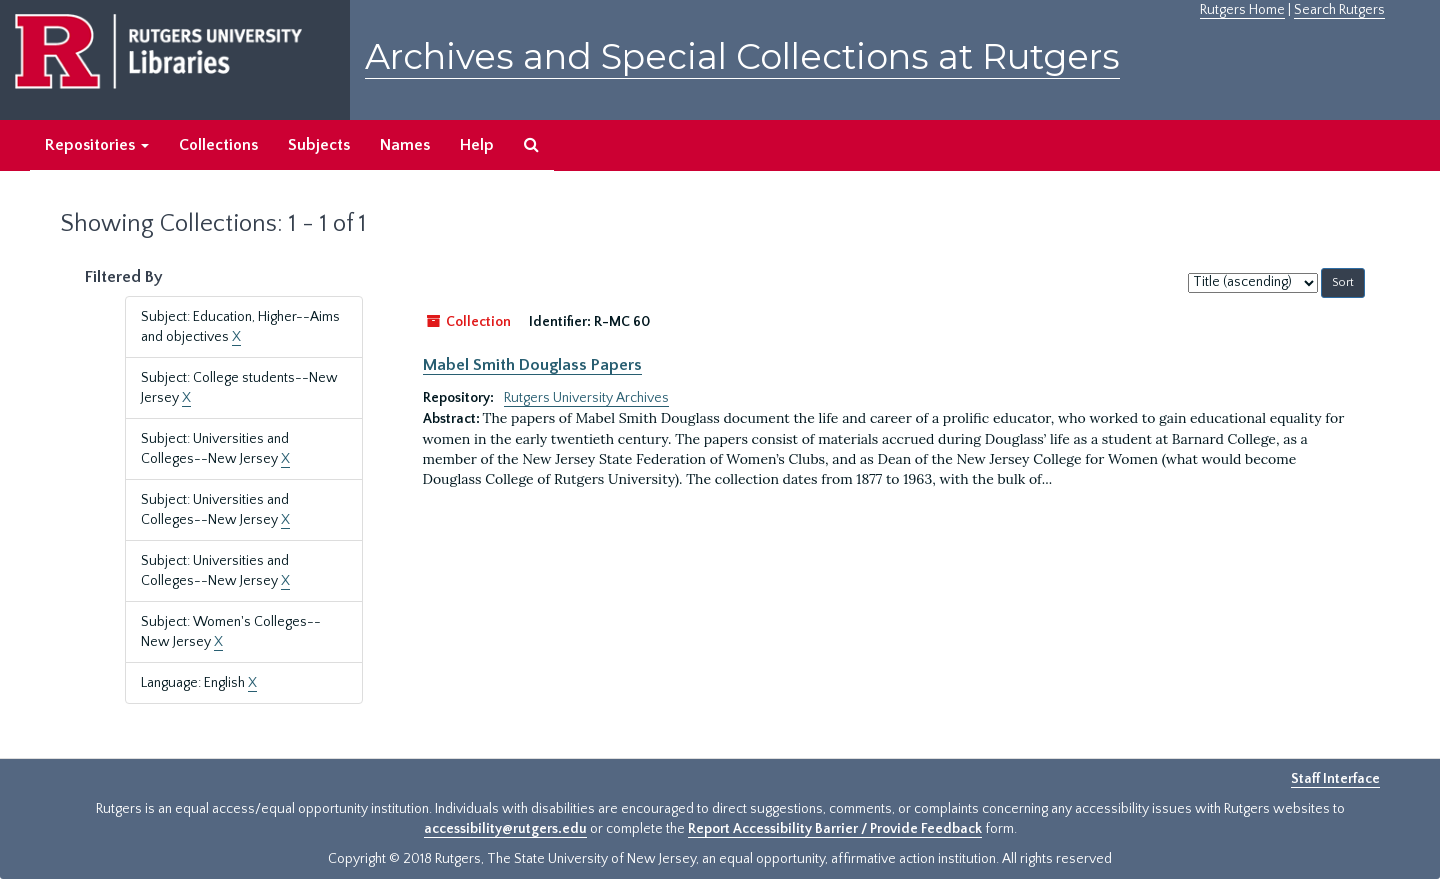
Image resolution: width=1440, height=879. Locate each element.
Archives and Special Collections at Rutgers (742, 56)
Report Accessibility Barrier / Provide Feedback (835, 829)
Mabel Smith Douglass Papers (532, 365)
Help (477, 145)
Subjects (319, 145)
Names (405, 145)
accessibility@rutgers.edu (505, 829)
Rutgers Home (1242, 10)
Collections (218, 145)
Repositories (97, 145)
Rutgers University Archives (586, 398)
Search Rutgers (1339, 10)
